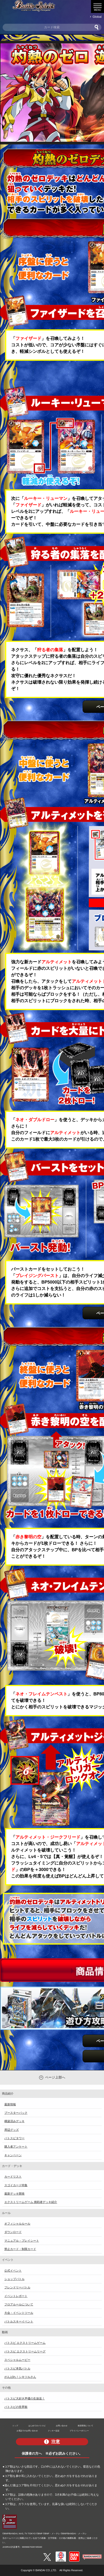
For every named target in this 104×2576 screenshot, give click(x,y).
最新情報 (10, 2104)
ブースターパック (15, 2112)
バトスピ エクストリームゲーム (25, 2343)
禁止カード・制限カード (20, 2249)
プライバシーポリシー (79, 2430)
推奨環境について (85, 2425)
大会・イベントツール (18, 2313)
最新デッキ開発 (14, 2193)
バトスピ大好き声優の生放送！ (24, 2398)
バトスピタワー (14, 2138)
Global (97, 16)
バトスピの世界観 (15, 2407)
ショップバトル (14, 2279)
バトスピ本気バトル (17, 2368)
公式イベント (13, 2270)
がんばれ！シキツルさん (20, 2377)
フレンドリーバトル (17, 2287)
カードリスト (13, 2176)
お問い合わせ (61, 2425)
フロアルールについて (18, 2304)
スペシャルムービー (17, 2360)
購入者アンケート (15, 2146)
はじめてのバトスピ (37, 2425)
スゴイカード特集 (15, 2185)
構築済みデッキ (14, 2121)
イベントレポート (15, 2296)
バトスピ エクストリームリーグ (25, 2351)
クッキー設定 (53, 2430)
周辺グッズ (11, 2130)
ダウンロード (13, 2232)
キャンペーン (13, 2155)
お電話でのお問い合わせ (27, 2430)
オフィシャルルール (17, 2223)
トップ (15, 2425)
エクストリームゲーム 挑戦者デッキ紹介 (30, 2202)
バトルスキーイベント (18, 2321)
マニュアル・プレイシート (21, 2240)
